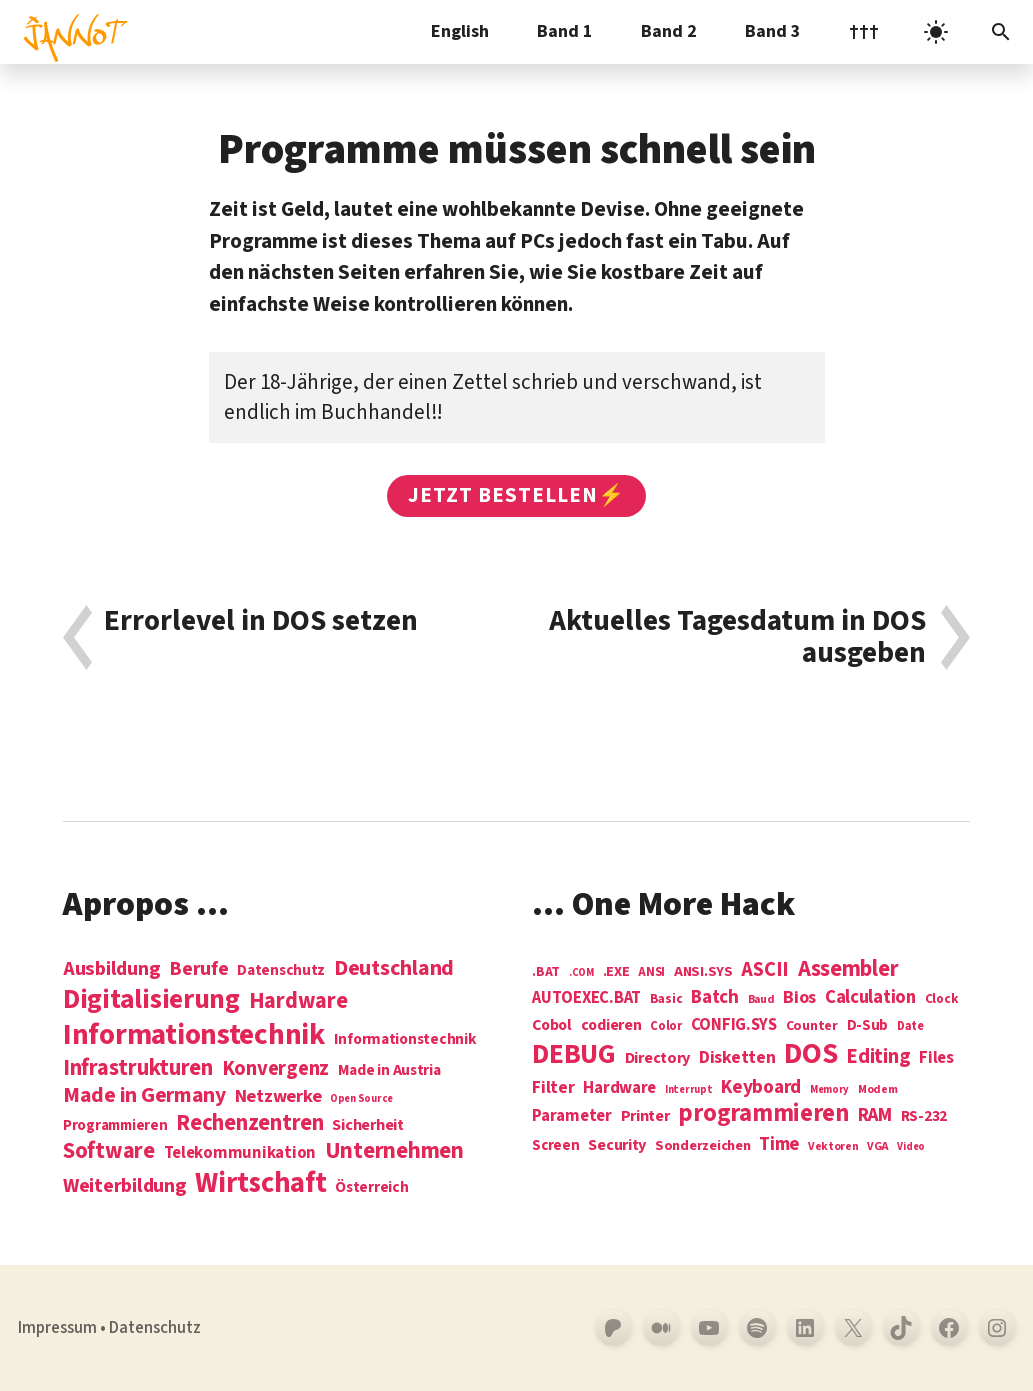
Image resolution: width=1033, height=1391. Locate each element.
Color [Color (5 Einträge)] (666, 1027)
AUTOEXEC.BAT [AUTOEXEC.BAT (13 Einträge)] (586, 998)
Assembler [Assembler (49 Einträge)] (848, 969)
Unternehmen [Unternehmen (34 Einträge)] (394, 1151)
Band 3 (773, 31)
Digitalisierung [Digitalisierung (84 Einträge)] (151, 1000)
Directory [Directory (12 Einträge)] (658, 1058)
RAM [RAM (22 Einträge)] (875, 1116)
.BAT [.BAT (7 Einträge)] (546, 972)
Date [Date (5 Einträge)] (910, 1027)
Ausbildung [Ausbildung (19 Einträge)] (111, 968)
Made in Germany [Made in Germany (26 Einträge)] (144, 1095)
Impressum (57, 1328)
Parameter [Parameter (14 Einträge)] (572, 1116)
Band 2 (669, 31)
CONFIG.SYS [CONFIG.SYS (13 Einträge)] (734, 1025)
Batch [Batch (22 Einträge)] (715, 998)
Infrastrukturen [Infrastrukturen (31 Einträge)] (138, 1068)
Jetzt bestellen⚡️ (517, 495)
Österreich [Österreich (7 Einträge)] (371, 1187)
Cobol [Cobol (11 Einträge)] (552, 1026)
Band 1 (565, 31)
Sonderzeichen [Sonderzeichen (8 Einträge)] (703, 1146)
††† (864, 31)
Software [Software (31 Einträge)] (109, 1151)
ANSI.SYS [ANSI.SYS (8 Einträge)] (703, 972)
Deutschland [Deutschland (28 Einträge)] (394, 969)
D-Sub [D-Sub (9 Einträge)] (868, 1026)
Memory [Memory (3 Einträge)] (829, 1089)
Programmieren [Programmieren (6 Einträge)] (115, 1126)
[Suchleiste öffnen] (1001, 32)
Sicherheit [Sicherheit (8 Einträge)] (367, 1125)
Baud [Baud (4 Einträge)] (761, 1000)
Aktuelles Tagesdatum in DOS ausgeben (737, 637)
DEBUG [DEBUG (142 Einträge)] (574, 1055)
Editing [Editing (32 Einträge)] (878, 1057)
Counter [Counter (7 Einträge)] (812, 1026)
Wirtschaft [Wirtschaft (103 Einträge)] (260, 1184)
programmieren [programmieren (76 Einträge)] (763, 1114)
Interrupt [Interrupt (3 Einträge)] (689, 1089)
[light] (936, 32)
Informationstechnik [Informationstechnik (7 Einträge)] (405, 1039)
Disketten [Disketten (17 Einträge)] (737, 1058)
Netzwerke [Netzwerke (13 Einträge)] (278, 1096)
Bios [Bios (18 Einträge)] (799, 998)
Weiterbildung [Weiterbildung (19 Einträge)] (125, 1185)
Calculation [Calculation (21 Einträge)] (870, 997)
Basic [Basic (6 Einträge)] (666, 999)
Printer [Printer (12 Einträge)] (645, 1116)
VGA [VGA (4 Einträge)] (877, 1147)
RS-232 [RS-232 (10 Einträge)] (924, 1116)
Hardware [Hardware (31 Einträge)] (298, 1001)
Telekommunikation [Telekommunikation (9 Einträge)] (240, 1153)
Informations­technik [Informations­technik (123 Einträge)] (194, 1035)
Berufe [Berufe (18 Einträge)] (198, 969)
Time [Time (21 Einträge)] (779, 1144)
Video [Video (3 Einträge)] (911, 1146)
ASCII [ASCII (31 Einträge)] (765, 970)
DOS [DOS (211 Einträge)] (810, 1054)
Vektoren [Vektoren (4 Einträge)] (833, 1147)
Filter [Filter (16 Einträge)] (553, 1088)
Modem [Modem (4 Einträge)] (878, 1090)
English (460, 31)
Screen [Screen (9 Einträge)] (555, 1146)
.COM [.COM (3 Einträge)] (581, 972)
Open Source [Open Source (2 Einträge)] (361, 1098)
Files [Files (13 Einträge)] (936, 1058)
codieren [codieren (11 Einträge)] (611, 1026)
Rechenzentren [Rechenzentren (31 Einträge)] (250, 1123)
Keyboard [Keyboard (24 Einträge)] (761, 1087)
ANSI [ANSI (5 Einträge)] (651, 973)
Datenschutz (155, 1328)
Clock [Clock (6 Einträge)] (942, 999)
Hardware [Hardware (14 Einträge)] (619, 1088)
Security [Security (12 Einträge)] (617, 1145)
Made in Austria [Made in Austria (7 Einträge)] (389, 1070)
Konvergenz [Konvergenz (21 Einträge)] (275, 1069)
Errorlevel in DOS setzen (261, 623)
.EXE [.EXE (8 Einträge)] (616, 972)
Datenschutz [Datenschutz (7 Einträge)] (281, 970)
